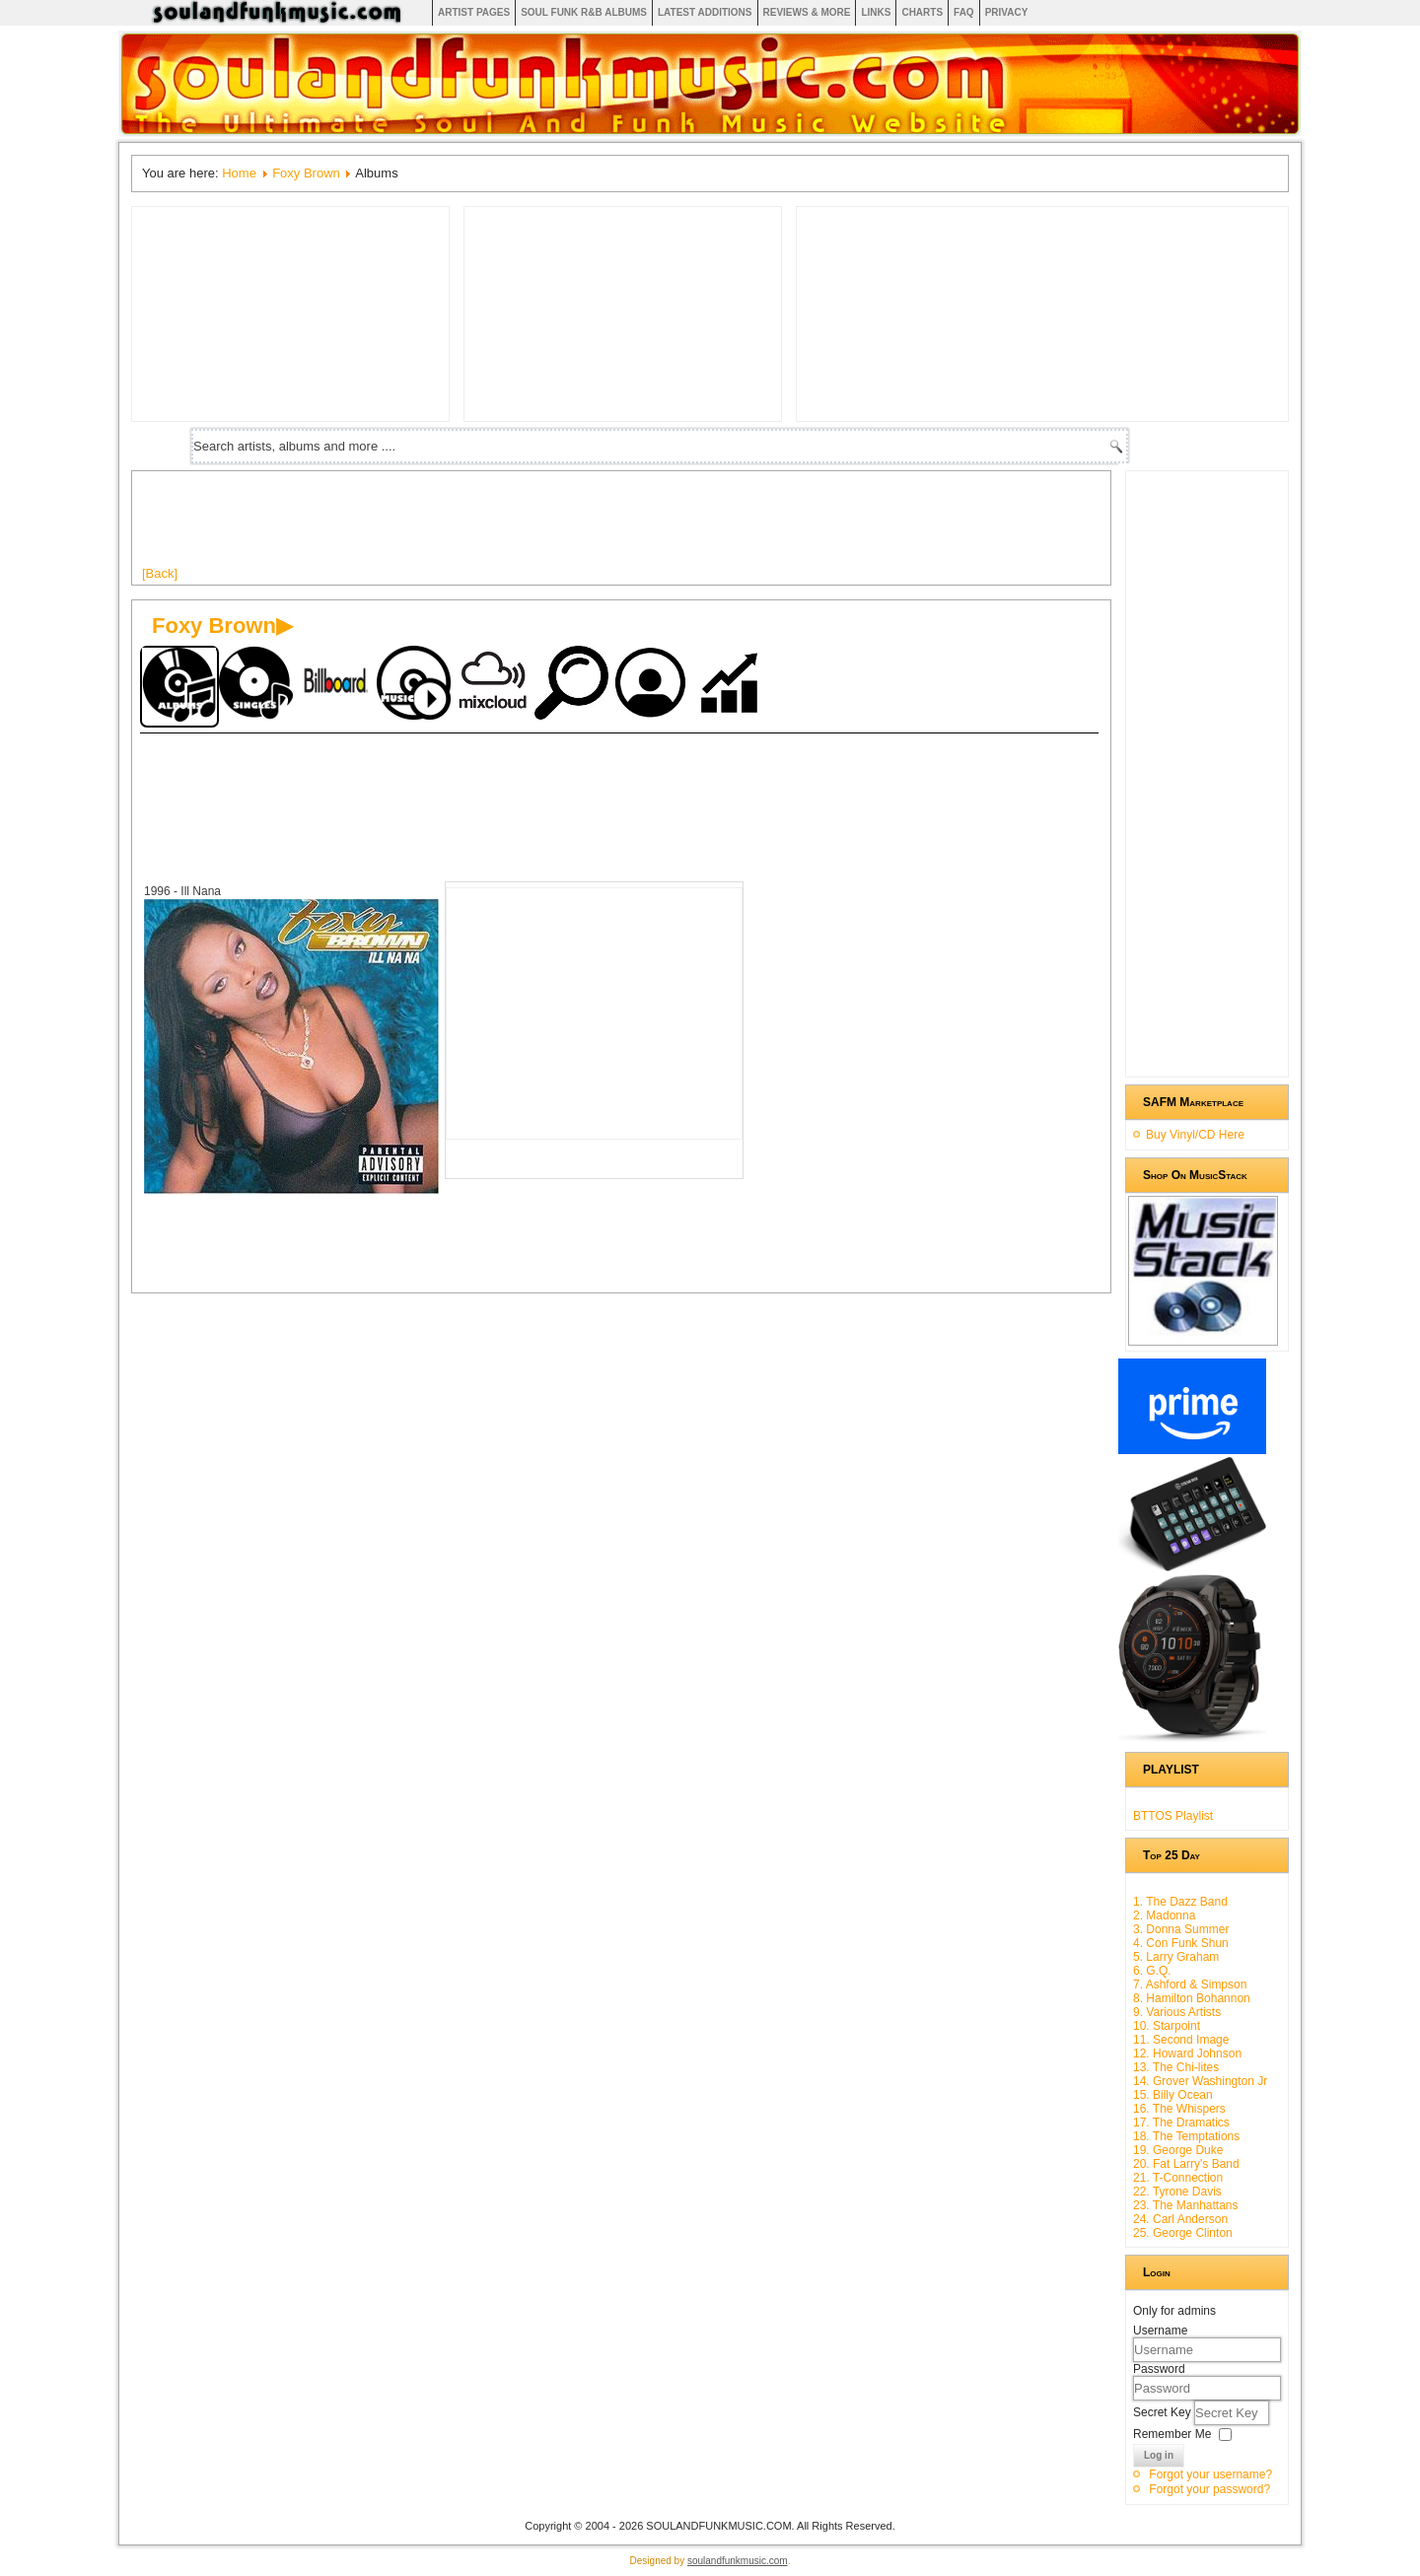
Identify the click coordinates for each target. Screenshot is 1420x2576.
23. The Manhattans (1186, 2205)
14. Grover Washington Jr (1200, 2081)
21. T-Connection (1178, 2178)
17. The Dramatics (1181, 2122)
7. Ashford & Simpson (1189, 1984)
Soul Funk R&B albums (584, 12)
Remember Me (1172, 2434)
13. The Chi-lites (1176, 2067)
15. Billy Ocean (1173, 2095)
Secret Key (1163, 2412)
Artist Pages (474, 12)
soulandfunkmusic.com (737, 2560)
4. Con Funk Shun (1181, 1943)
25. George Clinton (1183, 2233)
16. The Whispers (1179, 2109)
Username (1160, 2330)
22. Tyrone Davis (1177, 2191)
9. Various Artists (1177, 2012)
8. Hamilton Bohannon (1191, 1998)
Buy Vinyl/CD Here (1195, 1135)
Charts (922, 12)
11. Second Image (1181, 2040)
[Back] (160, 573)
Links (875, 12)
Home (239, 173)
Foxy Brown (306, 173)
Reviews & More (807, 12)
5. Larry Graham (1176, 1957)
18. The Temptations (1186, 2136)
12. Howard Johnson (1187, 2053)
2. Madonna (1164, 1915)
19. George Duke (1178, 2150)
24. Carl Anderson (1180, 2219)
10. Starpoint (1166, 2026)
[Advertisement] (501, 525)
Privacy (1007, 12)
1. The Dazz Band (1180, 1902)
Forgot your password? (1209, 2489)
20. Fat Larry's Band (1186, 2164)
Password (1159, 2369)
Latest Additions (705, 12)
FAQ (964, 12)
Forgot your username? (1210, 2474)
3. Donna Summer (1181, 1929)
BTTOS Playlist (1173, 1816)
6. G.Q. (1152, 1971)
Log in (1158, 2455)
